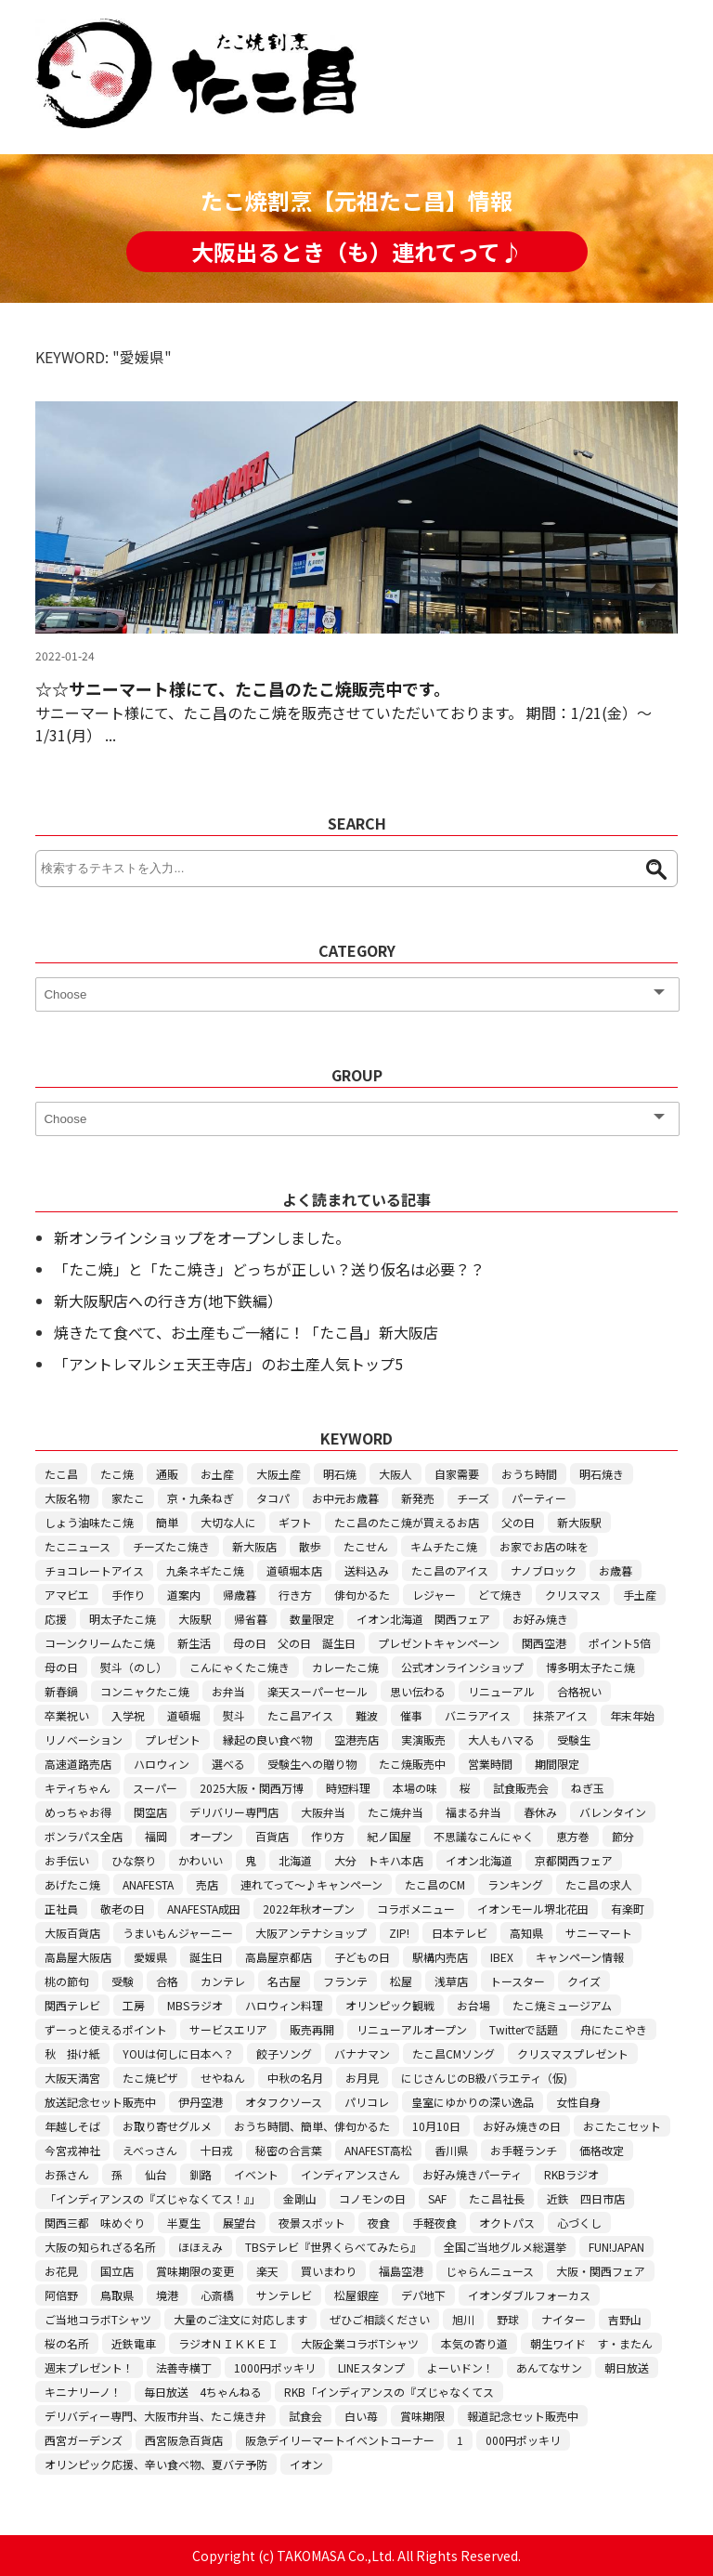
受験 (122, 1981)
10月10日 (436, 2126)
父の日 (518, 1522)
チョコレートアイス (94, 1570)
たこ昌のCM (435, 1884)
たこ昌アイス (300, 1715)
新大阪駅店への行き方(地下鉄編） (168, 1300)
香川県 (451, 2150)
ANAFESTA (148, 1884)
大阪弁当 (323, 1812)
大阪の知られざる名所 (100, 2247)
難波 (367, 1715)
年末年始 (632, 1715)
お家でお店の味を (544, 1546)
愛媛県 (150, 1957)
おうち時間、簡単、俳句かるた (312, 2126)
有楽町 (627, 1908)
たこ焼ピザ (150, 2078)
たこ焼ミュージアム (562, 2005)
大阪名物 (67, 1498)
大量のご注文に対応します (240, 2319)
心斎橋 (217, 2295)
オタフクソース (283, 2102)
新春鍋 (61, 1691)
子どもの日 (362, 1957)
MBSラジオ (195, 2005)
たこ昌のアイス (449, 1570)
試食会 (305, 2416)
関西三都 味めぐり (95, 2222)
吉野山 (625, 2319)
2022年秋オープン (309, 1908)
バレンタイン (612, 1812)
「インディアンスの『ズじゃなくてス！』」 (153, 2198)
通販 (167, 1474)
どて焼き (500, 1594)
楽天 (267, 2271)
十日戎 (216, 2150)
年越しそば (72, 2126)
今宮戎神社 (72, 2150)
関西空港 (544, 1643)
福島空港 (401, 2271)
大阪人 (395, 1474)
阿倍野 (61, 2295)
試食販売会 (521, 1788)
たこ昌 (61, 1474)
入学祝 (128, 1715)
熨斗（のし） (133, 1667)
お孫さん (67, 2174)
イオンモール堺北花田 (533, 1908)
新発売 (417, 1498)
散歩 (310, 1546)
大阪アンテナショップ (311, 1933)
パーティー (539, 1498)
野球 (508, 2319)
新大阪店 (254, 1546)
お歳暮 (615, 1570)
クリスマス (573, 1594)
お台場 (473, 2005)
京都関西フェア (574, 1860)
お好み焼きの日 (522, 2126)
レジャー (434, 1594)
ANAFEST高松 (378, 2150)
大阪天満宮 (72, 2078)
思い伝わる (418, 1691)
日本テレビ (459, 1933)
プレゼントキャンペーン (438, 1643)
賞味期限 (422, 2416)
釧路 (200, 2174)
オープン (211, 1836)
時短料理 (348, 1788)
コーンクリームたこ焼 (100, 1643)
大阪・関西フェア (600, 2271)
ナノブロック (544, 1570)
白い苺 (361, 2416)
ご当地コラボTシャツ (98, 2319)
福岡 (156, 1836)
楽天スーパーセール (317, 1691)
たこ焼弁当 (395, 1812)
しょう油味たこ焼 (89, 1522)
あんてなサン (549, 2367)
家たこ (128, 1498)
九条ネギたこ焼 (205, 1570)
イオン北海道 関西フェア (423, 1619)
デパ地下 (423, 2295)
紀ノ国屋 (389, 1836)
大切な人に (228, 1522)
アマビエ (67, 1594)
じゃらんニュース (490, 2271)
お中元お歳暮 (345, 1498)
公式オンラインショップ (462, 1667)
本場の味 (415, 1788)
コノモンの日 (372, 2198)
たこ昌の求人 (598, 1884)
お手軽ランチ (523, 2150)
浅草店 (451, 1981)
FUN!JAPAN (616, 2247)
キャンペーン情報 (580, 1957)
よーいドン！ (460, 2367)
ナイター (563, 2319)
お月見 (362, 2078)
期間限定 (557, 1764)
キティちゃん (77, 1788)
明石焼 (339, 1474)
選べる (228, 1764)
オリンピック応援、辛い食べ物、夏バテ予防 (156, 2464)
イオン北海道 (479, 1860)
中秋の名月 (295, 2078)
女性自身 (578, 2102)
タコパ (273, 1498)
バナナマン (362, 2053)
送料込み (366, 1570)
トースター (517, 1981)
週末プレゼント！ (89, 2367)
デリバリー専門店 (234, 1812)
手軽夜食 (434, 2222)
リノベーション (84, 1739)
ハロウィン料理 (284, 2005)
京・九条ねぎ (200, 1498)
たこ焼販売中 (412, 1764)
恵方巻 (573, 1836)
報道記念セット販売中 (522, 2416)
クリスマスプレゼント (573, 2053)
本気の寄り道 (474, 2343)
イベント (256, 2174)
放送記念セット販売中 (100, 2102)
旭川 (463, 2319)
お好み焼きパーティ (472, 2174)
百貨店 (272, 1836)
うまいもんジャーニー (178, 1933)
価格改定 (601, 2150)
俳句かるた (362, 1594)
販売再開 (312, 2029)
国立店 (117, 2271)
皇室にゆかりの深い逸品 (472, 2102)
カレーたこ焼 (345, 1667)
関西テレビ (72, 2005)
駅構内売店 (440, 1957)
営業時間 (490, 1764)
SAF (437, 2198)
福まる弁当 (473, 1812)
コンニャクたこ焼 (144, 1691)
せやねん (223, 2078)
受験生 (573, 1739)
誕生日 (206, 1957)
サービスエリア (228, 2029)
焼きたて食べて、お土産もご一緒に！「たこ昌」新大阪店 (246, 1332)
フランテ (345, 1981)
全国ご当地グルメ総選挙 (505, 2247)
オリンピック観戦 (389, 2005)
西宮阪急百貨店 (184, 2440)
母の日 (61, 1667)
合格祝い (579, 1691)
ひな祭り (133, 1860)
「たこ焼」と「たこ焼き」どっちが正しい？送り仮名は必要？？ (269, 1269)
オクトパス (507, 2222)
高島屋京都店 (278, 1957)
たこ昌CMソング (453, 2053)
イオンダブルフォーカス (529, 2295)
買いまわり (328, 2271)
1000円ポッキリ (275, 2367)
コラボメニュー (416, 1908)
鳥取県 (117, 2295)
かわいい (200, 1860)
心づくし (579, 2222)
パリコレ (366, 2102)
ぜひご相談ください (380, 2319)
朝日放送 (626, 2367)
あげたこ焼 (72, 1884)
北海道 (295, 1860)
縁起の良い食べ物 (267, 1739)
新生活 (194, 1643)
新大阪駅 (579, 1522)
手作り (128, 1594)
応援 (56, 1619)
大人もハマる (501, 1739)
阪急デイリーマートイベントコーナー (339, 2440)
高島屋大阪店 (78, 1957)
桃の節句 (67, 1981)
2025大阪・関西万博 (252, 1788)
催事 (411, 1715)
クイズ (584, 1981)
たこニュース (77, 1546)
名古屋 (284, 1981)
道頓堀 (184, 1715)
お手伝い (67, 1860)
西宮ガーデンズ (84, 2440)
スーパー (155, 1788)
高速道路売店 (78, 1764)
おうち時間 (529, 1474)
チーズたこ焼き (171, 1546)
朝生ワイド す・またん (591, 2343)
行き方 (295, 1594)
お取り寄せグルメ (167, 2126)
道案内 (184, 1594)
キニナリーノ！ (83, 2391)
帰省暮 (250, 1619)
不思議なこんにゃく (484, 1836)
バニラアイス (478, 1715)
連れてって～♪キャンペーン (311, 1884)
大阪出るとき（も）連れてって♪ (357, 251)
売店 (207, 1884)
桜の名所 (67, 2343)
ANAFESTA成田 (203, 1908)
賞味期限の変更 (195, 2271)
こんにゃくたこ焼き (239, 1667)
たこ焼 (117, 1474)
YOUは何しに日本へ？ (178, 2053)
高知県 (526, 1933)
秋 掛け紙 (72, 2053)
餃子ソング (284, 2053)
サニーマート (598, 1933)
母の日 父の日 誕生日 (294, 1643)
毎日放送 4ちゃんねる (203, 2391)
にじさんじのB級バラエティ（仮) (484, 2078)
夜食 (379, 2222)
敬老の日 (122, 1908)
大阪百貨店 (72, 1933)
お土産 (217, 1474)
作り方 (327, 1836)
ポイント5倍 (620, 1643)
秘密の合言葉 (288, 2150)
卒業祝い (67, 1715)
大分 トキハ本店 (378, 1860)
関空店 (150, 1812)
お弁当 (228, 1691)
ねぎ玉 (587, 1788)
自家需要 (456, 1474)
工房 (134, 2005)
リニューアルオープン (411, 2029)
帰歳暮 (239, 1594)
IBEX (501, 1957)
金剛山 (300, 2198)
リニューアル (501, 1691)
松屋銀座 (356, 2295)
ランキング (515, 1884)
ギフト (295, 1522)
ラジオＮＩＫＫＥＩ (228, 2343)
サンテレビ (284, 2295)
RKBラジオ (571, 2174)
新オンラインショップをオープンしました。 (202, 1237)
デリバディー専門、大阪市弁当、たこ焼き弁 (155, 2416)
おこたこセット (622, 2126)
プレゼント (173, 1739)
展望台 (239, 2222)
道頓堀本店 (294, 1570)
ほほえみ (200, 2247)
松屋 (401, 1981)
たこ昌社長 (497, 2198)
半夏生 (184, 2222)
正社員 (61, 1908)
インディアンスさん (350, 2174)
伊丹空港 (200, 2102)
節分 (623, 1836)
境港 (167, 2295)
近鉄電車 (133, 2343)
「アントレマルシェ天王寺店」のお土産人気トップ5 (228, 1364)
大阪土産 (278, 1474)
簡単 (167, 1522)
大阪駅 (195, 1619)
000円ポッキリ (523, 2440)
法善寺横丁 (184, 2367)
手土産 (639, 1594)
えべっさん (150, 2150)
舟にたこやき (613, 2029)
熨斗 (234, 1715)
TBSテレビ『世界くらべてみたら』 (333, 2247)
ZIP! (399, 1933)
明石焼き (601, 1474)
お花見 (61, 2271)
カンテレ (223, 1981)
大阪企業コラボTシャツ (360, 2343)
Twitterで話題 (523, 2029)
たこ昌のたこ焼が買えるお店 (406, 1522)
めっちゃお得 (78, 1812)
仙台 (156, 2174)
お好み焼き (540, 1619)
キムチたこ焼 (443, 1546)
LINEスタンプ (371, 2367)
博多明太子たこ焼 (590, 1667)
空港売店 (356, 1739)
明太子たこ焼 (122, 1619)
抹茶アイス (560, 1715)
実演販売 (423, 1739)
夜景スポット (312, 2222)
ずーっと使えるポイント (106, 2029)
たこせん (366, 1546)
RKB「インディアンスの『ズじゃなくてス (389, 2391)
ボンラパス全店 (84, 1836)
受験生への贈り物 (311, 1764)
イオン (306, 2464)
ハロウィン (161, 1764)
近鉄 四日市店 (586, 2198)
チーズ (473, 1498)
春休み (540, 1812)
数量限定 (312, 1619)
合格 (167, 1981)
